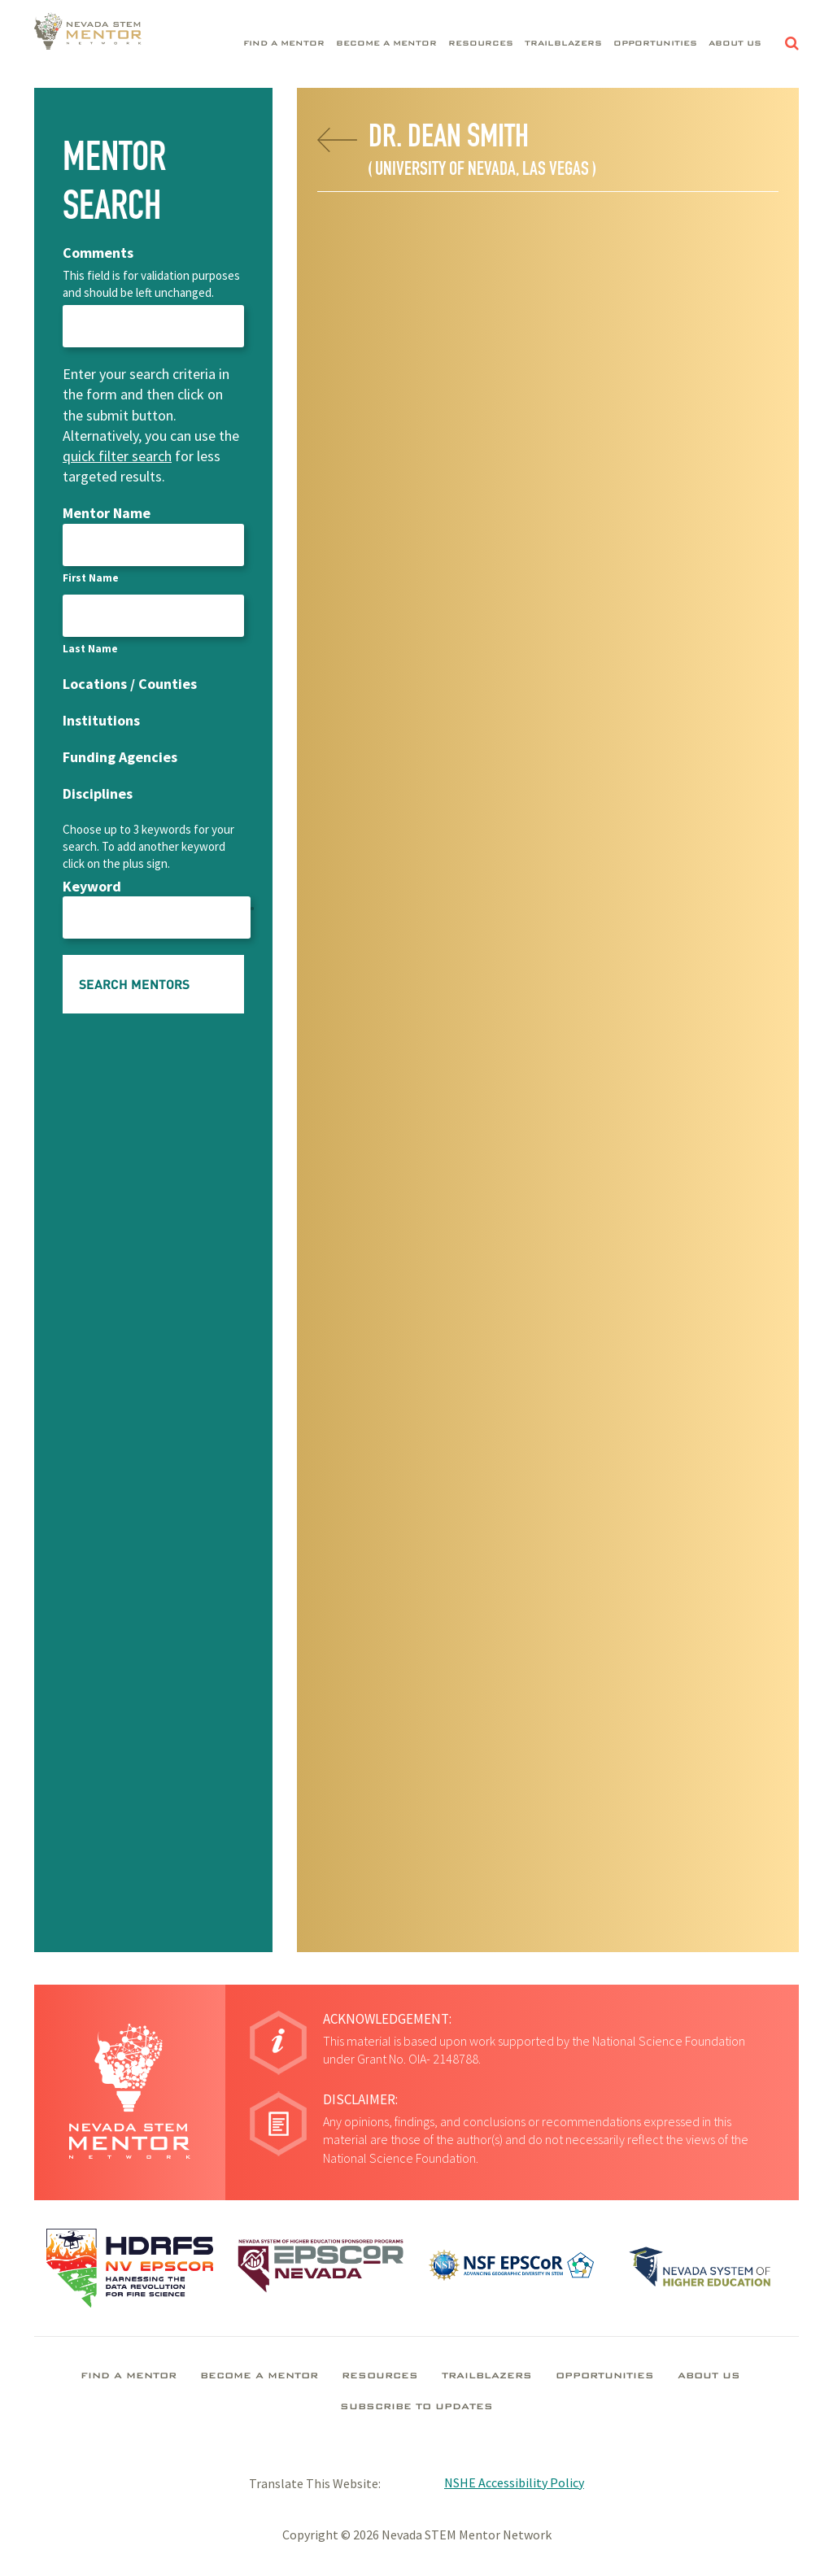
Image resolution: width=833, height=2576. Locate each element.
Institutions (101, 720)
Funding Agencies (120, 757)
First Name (91, 578)
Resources (480, 43)
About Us (735, 43)
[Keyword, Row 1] (157, 917)
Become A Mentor (386, 43)
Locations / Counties (130, 683)
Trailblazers (563, 43)
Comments (98, 252)
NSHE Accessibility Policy (514, 2482)
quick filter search (117, 456)
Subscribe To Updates (416, 2407)
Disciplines (98, 793)
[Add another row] (252, 907)
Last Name (90, 649)
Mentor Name (106, 512)
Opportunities (655, 43)
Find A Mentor (284, 43)
